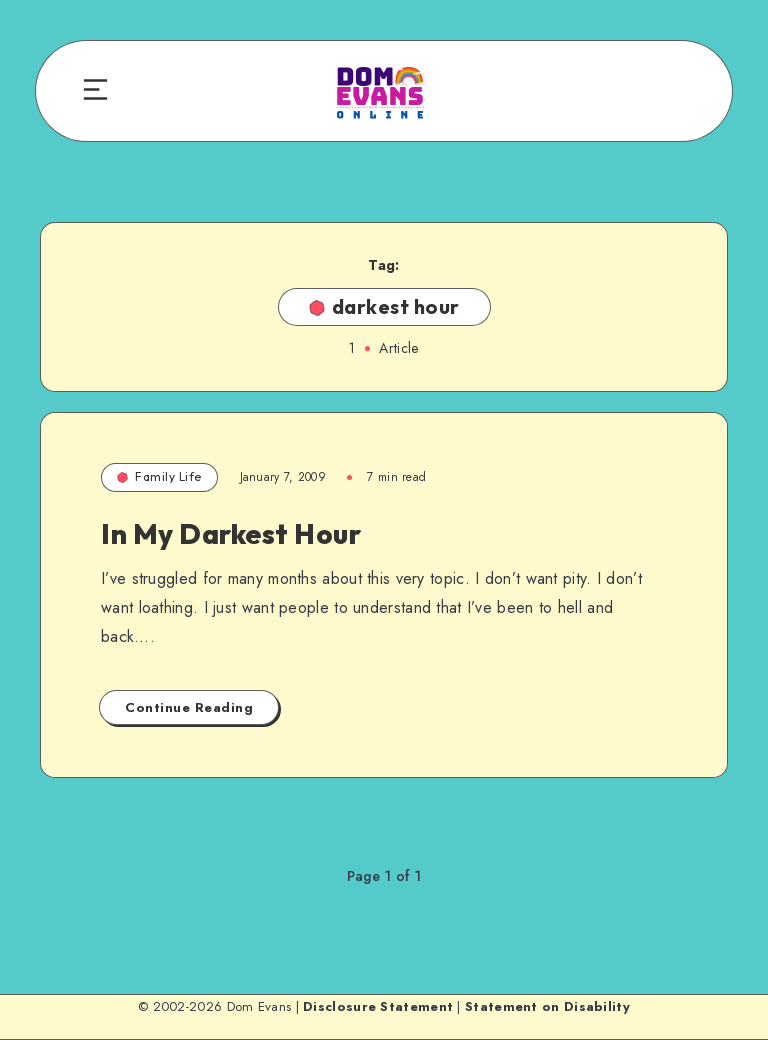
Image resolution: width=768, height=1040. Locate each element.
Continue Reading (189, 707)
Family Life (159, 476)
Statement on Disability (547, 1006)
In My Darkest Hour (231, 533)
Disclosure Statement (378, 1006)
